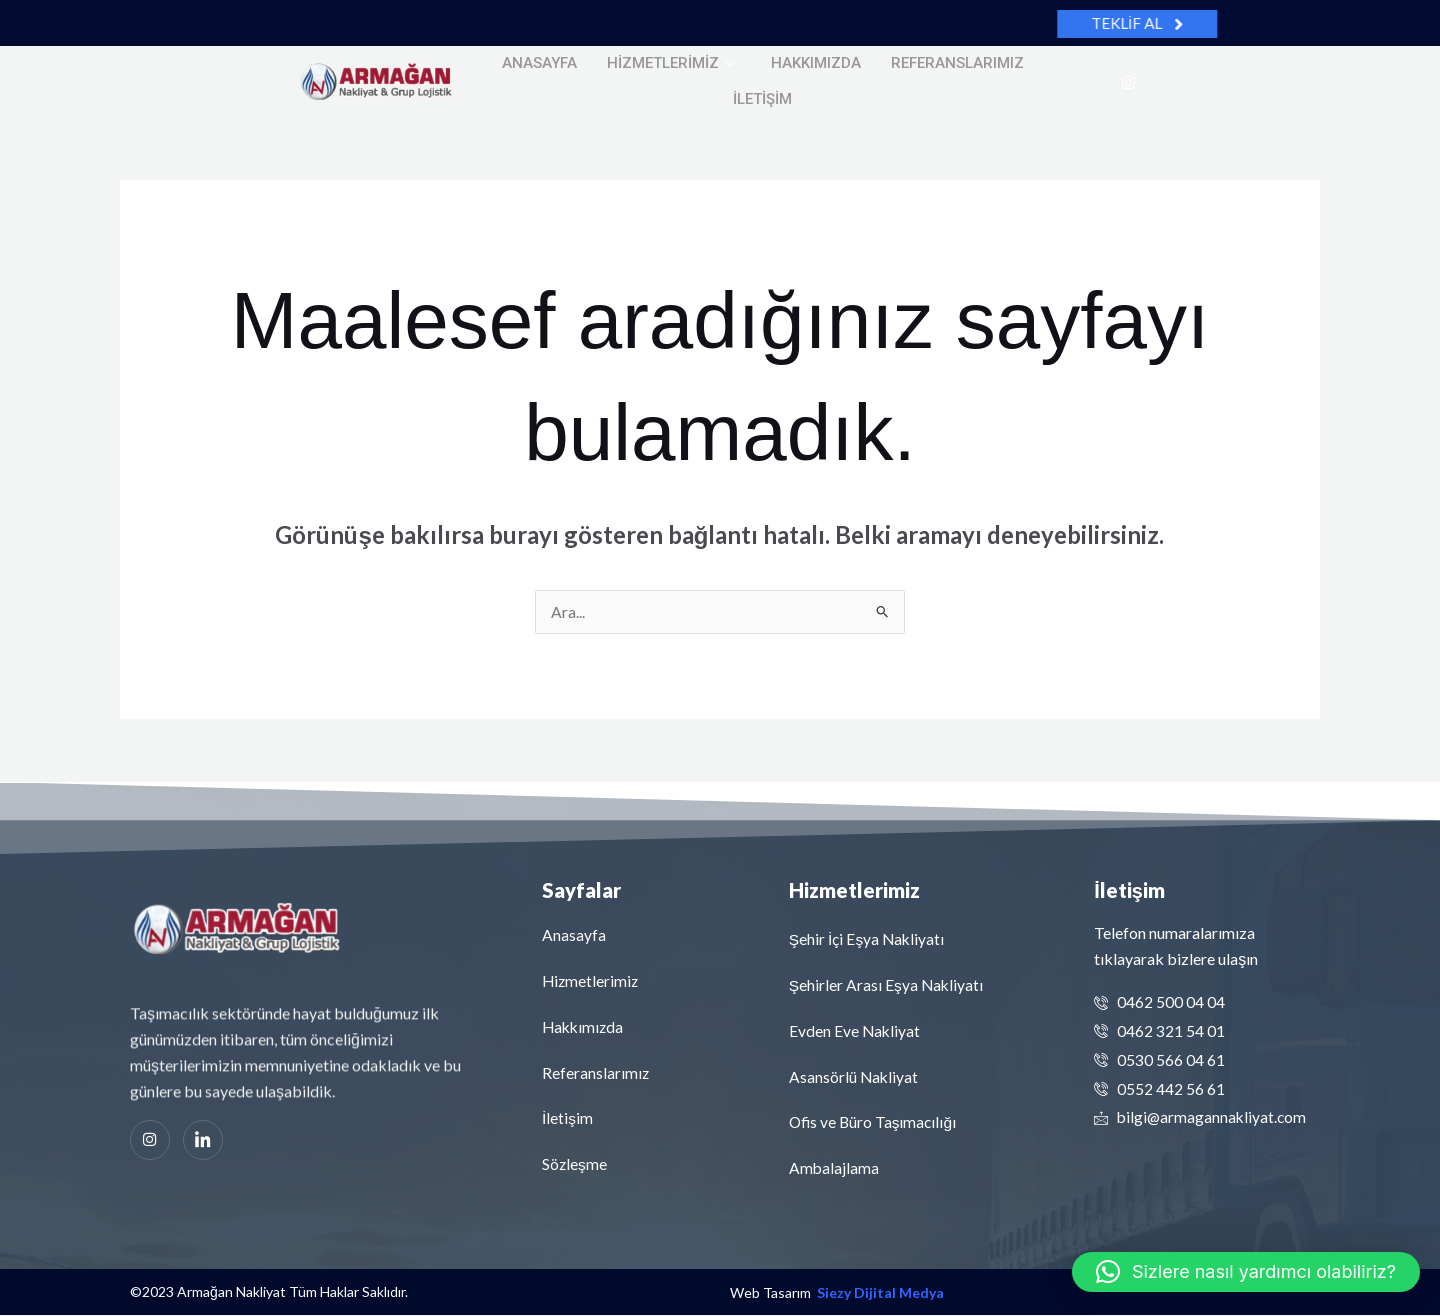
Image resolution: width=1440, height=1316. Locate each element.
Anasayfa (539, 62)
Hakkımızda (816, 62)
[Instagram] (1128, 81)
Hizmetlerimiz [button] (674, 62)
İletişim (762, 97)
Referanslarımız (957, 62)
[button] (1246, 1272)
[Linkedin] (203, 1141)
